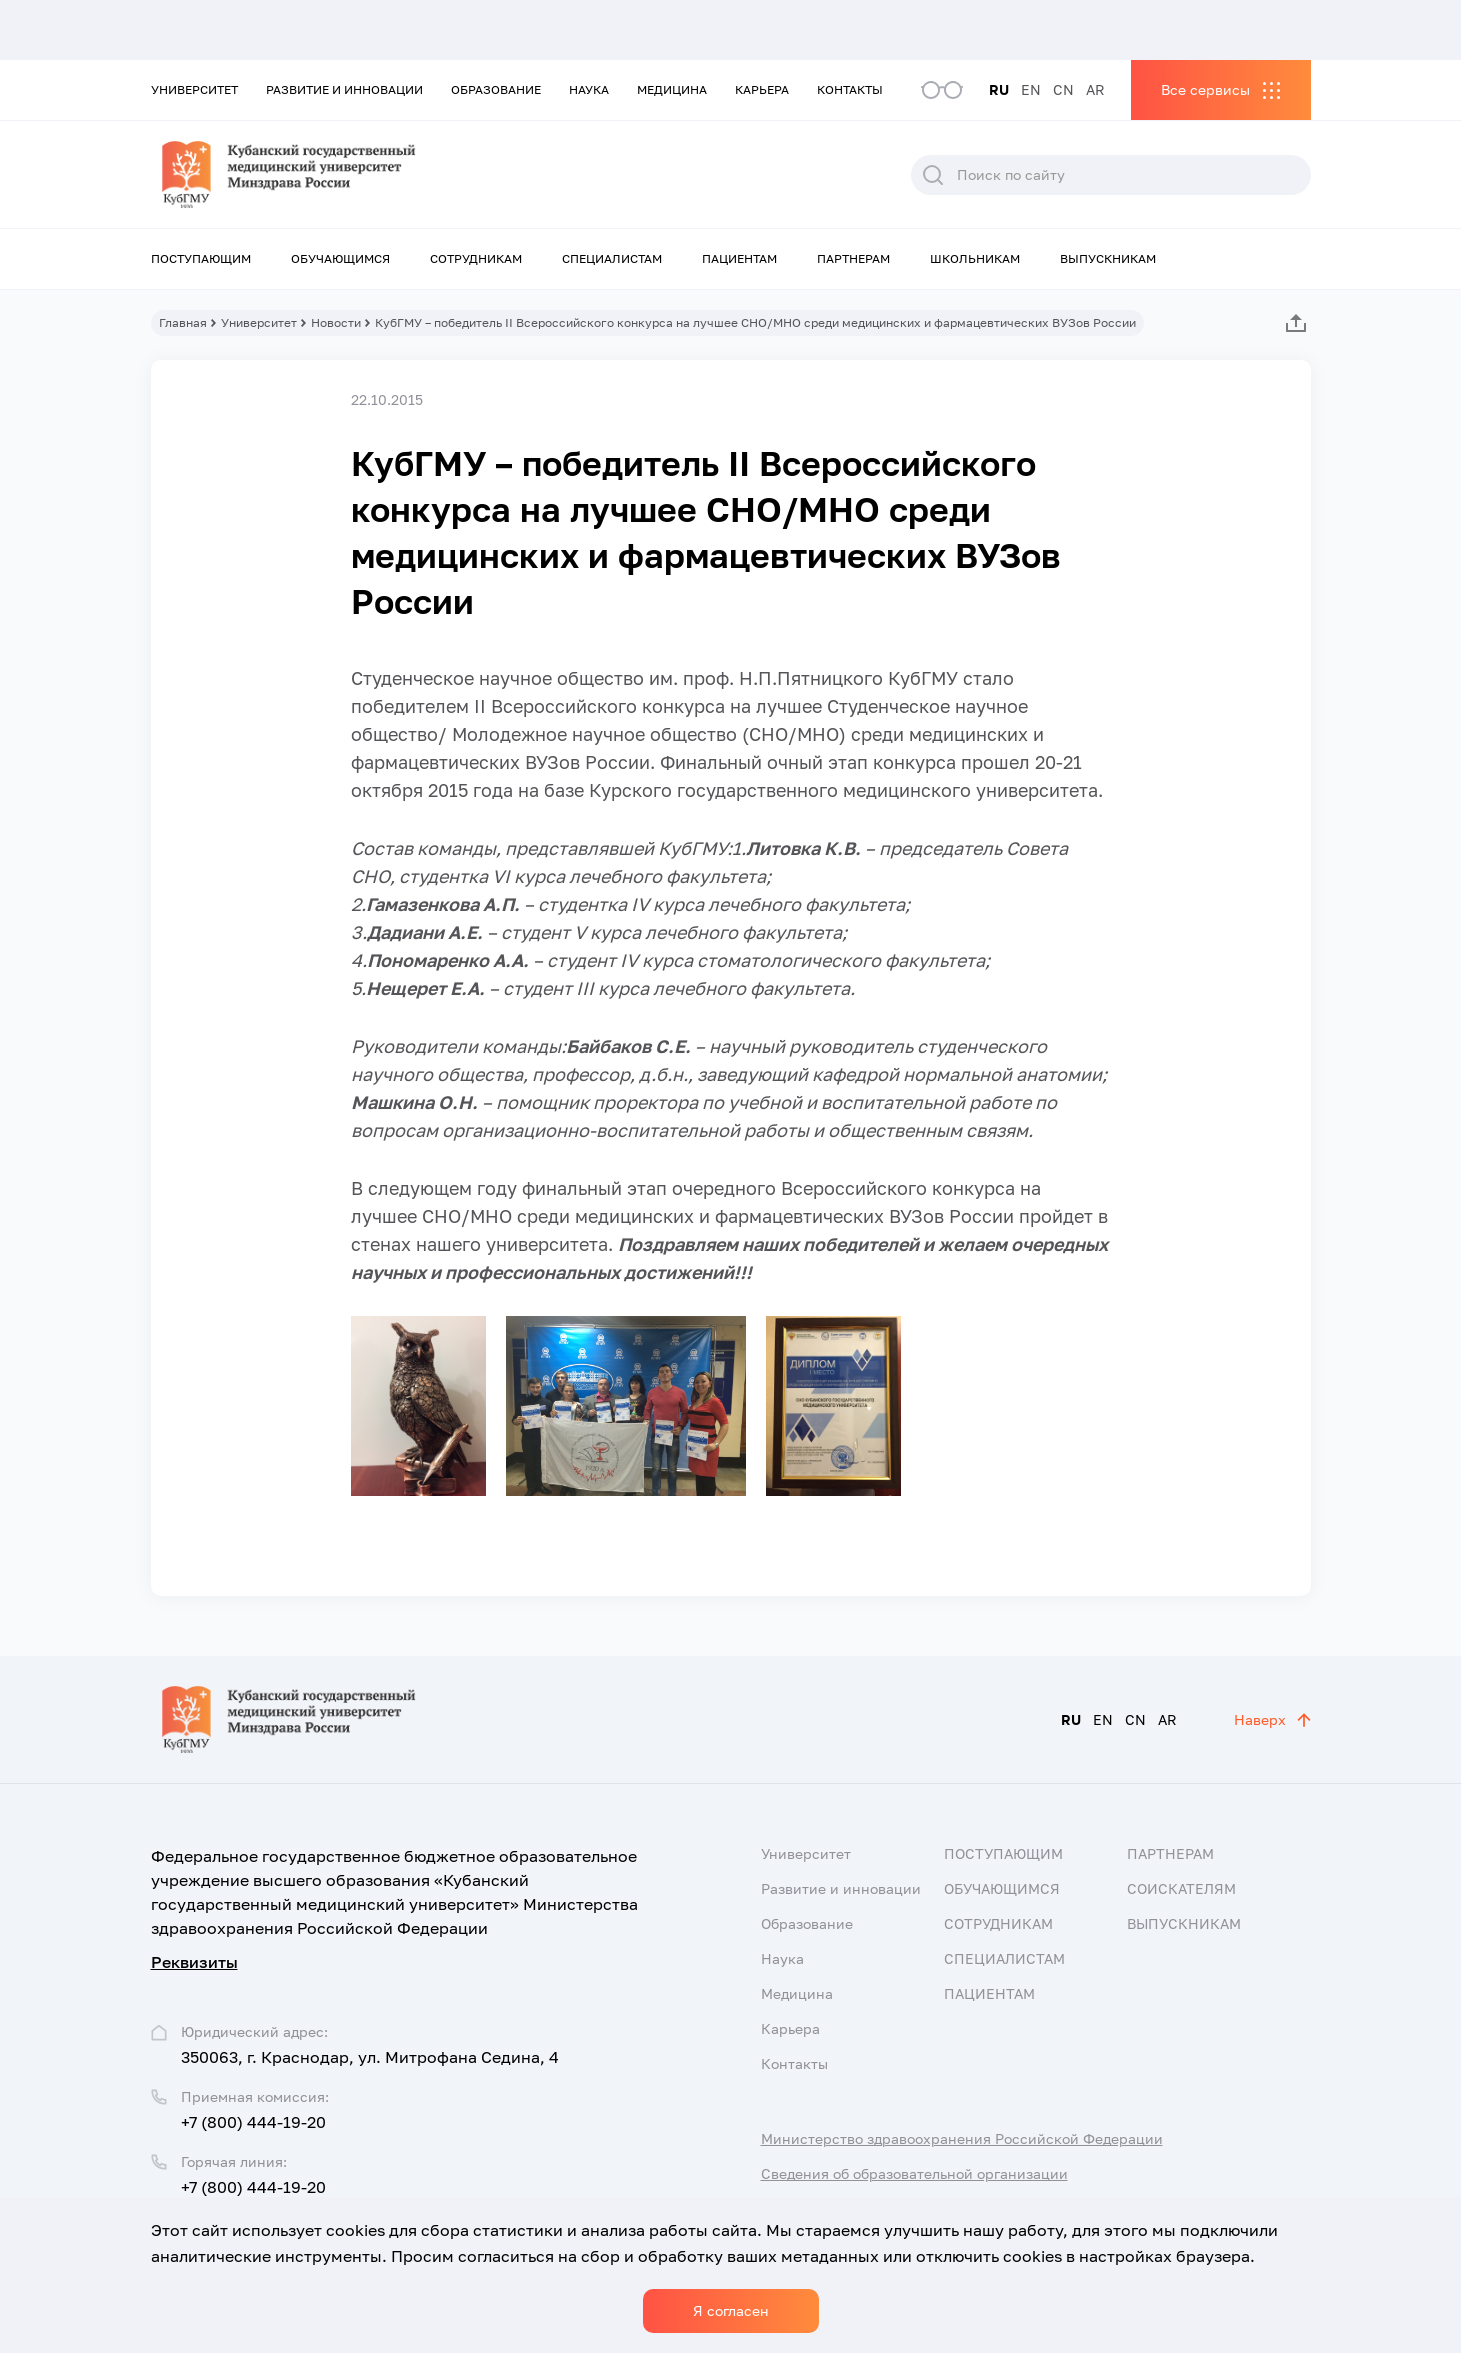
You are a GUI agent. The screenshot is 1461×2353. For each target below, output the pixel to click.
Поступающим (201, 258)
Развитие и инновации (344, 89)
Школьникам (975, 258)
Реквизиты (194, 1962)
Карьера (762, 89)
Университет (194, 89)
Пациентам (739, 258)
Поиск (933, 175)
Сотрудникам (476, 258)
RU (999, 89)
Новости (336, 322)
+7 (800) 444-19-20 (253, 2122)
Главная (183, 322)
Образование (496, 89)
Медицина (672, 89)
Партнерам (853, 258)
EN (1031, 89)
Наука (589, 89)
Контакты (850, 89)
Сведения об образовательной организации (914, 2173)
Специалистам (612, 258)
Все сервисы (1205, 89)
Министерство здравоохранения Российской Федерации (962, 2138)
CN (1063, 89)
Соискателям (1181, 1888)
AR (1095, 89)
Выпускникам (1108, 258)
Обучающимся (340, 258)
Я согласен (731, 2310)
